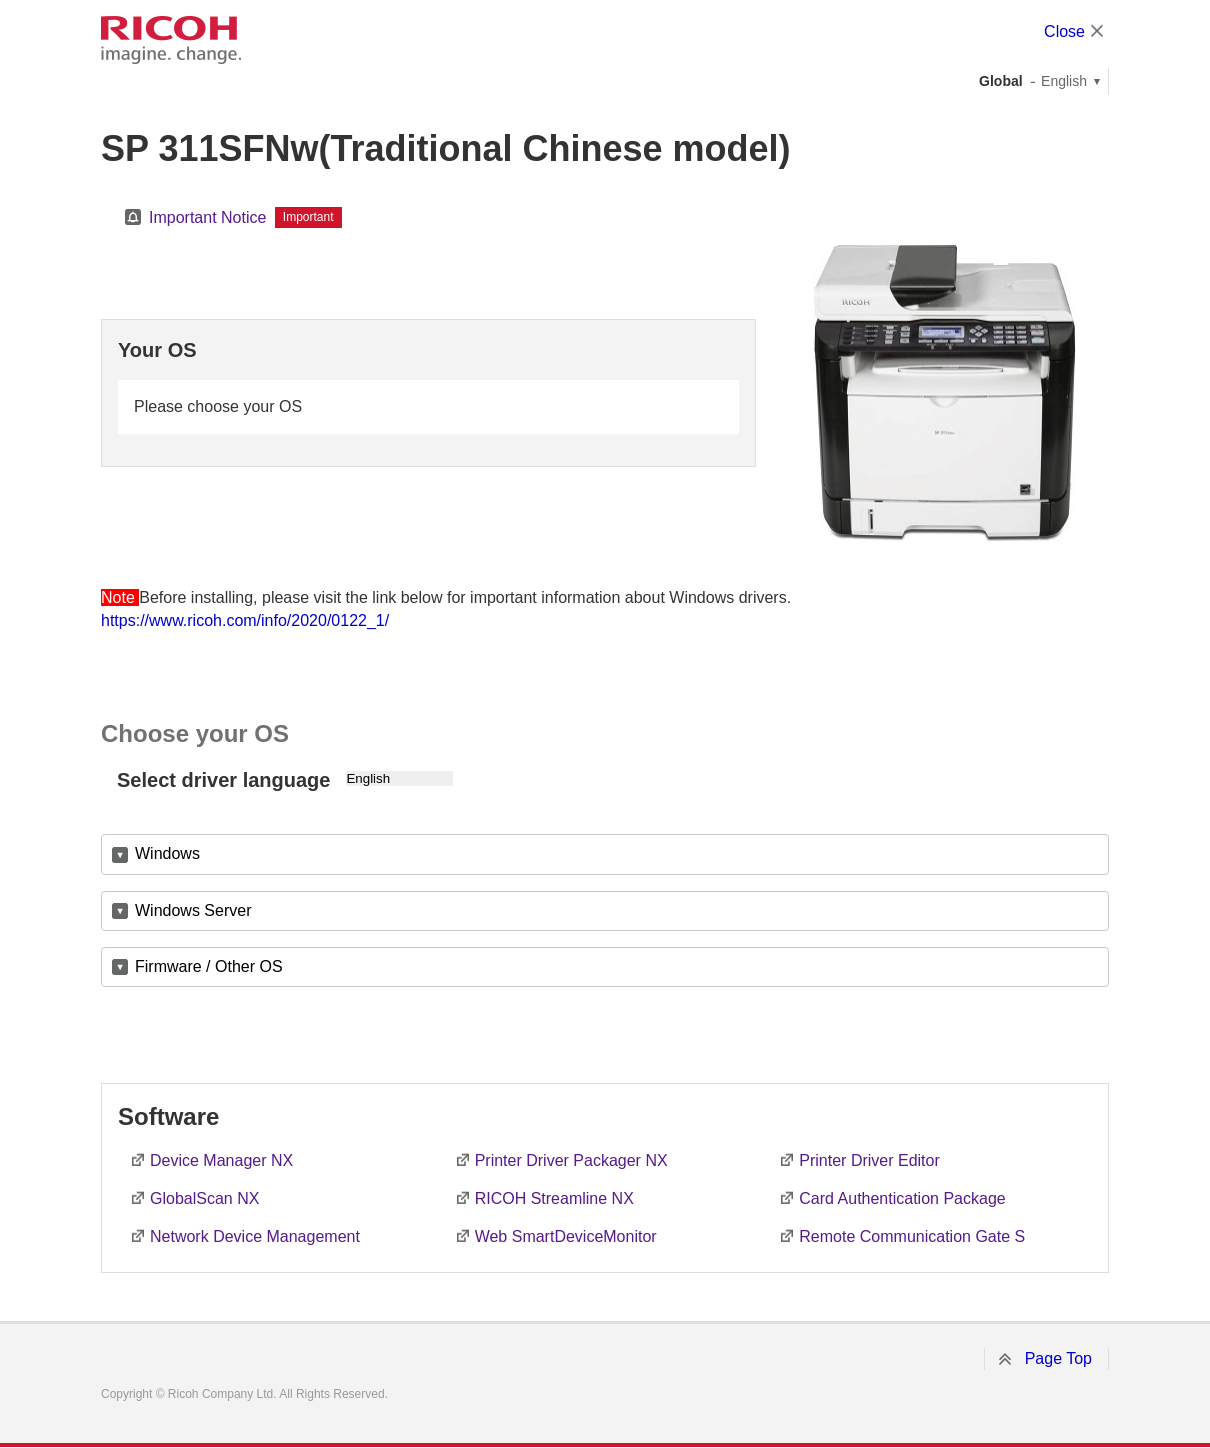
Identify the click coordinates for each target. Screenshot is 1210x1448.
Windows (167, 853)
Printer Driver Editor (869, 1160)
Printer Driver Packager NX (571, 1160)
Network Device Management (255, 1236)
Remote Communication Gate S (912, 1236)
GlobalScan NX (204, 1198)
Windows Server (193, 910)
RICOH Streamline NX (554, 1198)
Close (1064, 31)
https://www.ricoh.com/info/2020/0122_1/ (245, 620)
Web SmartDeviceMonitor (566, 1236)
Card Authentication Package (902, 1198)
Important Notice (207, 217)
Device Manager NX (221, 1160)
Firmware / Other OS (209, 966)
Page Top (1058, 1358)
